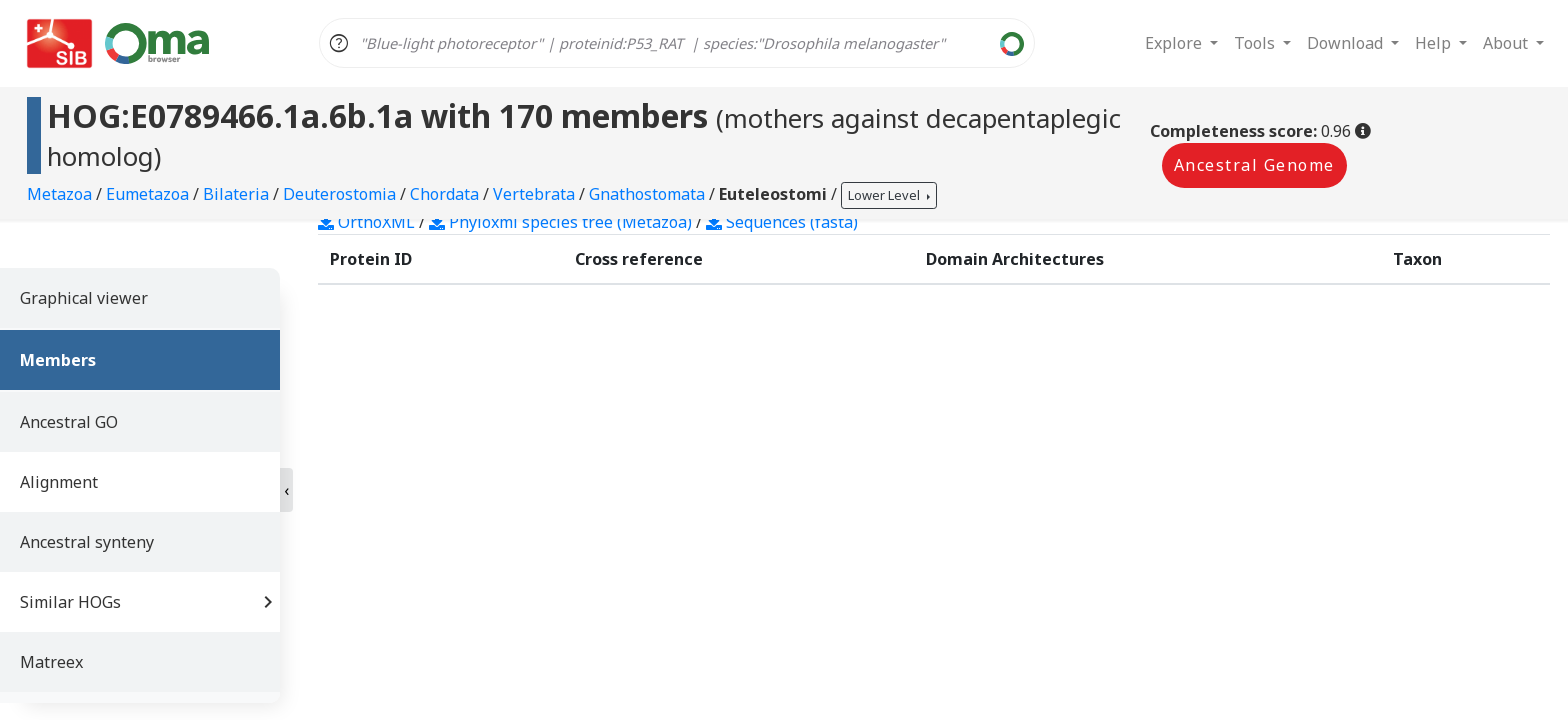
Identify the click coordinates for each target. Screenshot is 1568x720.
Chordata (446, 194)
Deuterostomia (341, 194)
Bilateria (238, 194)
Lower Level (885, 195)
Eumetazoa (149, 194)
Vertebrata (536, 194)
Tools (1256, 43)
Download (1347, 43)
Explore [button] (1175, 43)
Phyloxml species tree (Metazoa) (560, 222)
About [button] (1507, 43)
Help (1435, 43)
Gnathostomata (649, 194)
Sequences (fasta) (782, 222)
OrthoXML (366, 222)
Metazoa (61, 194)
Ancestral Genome (1254, 165)
